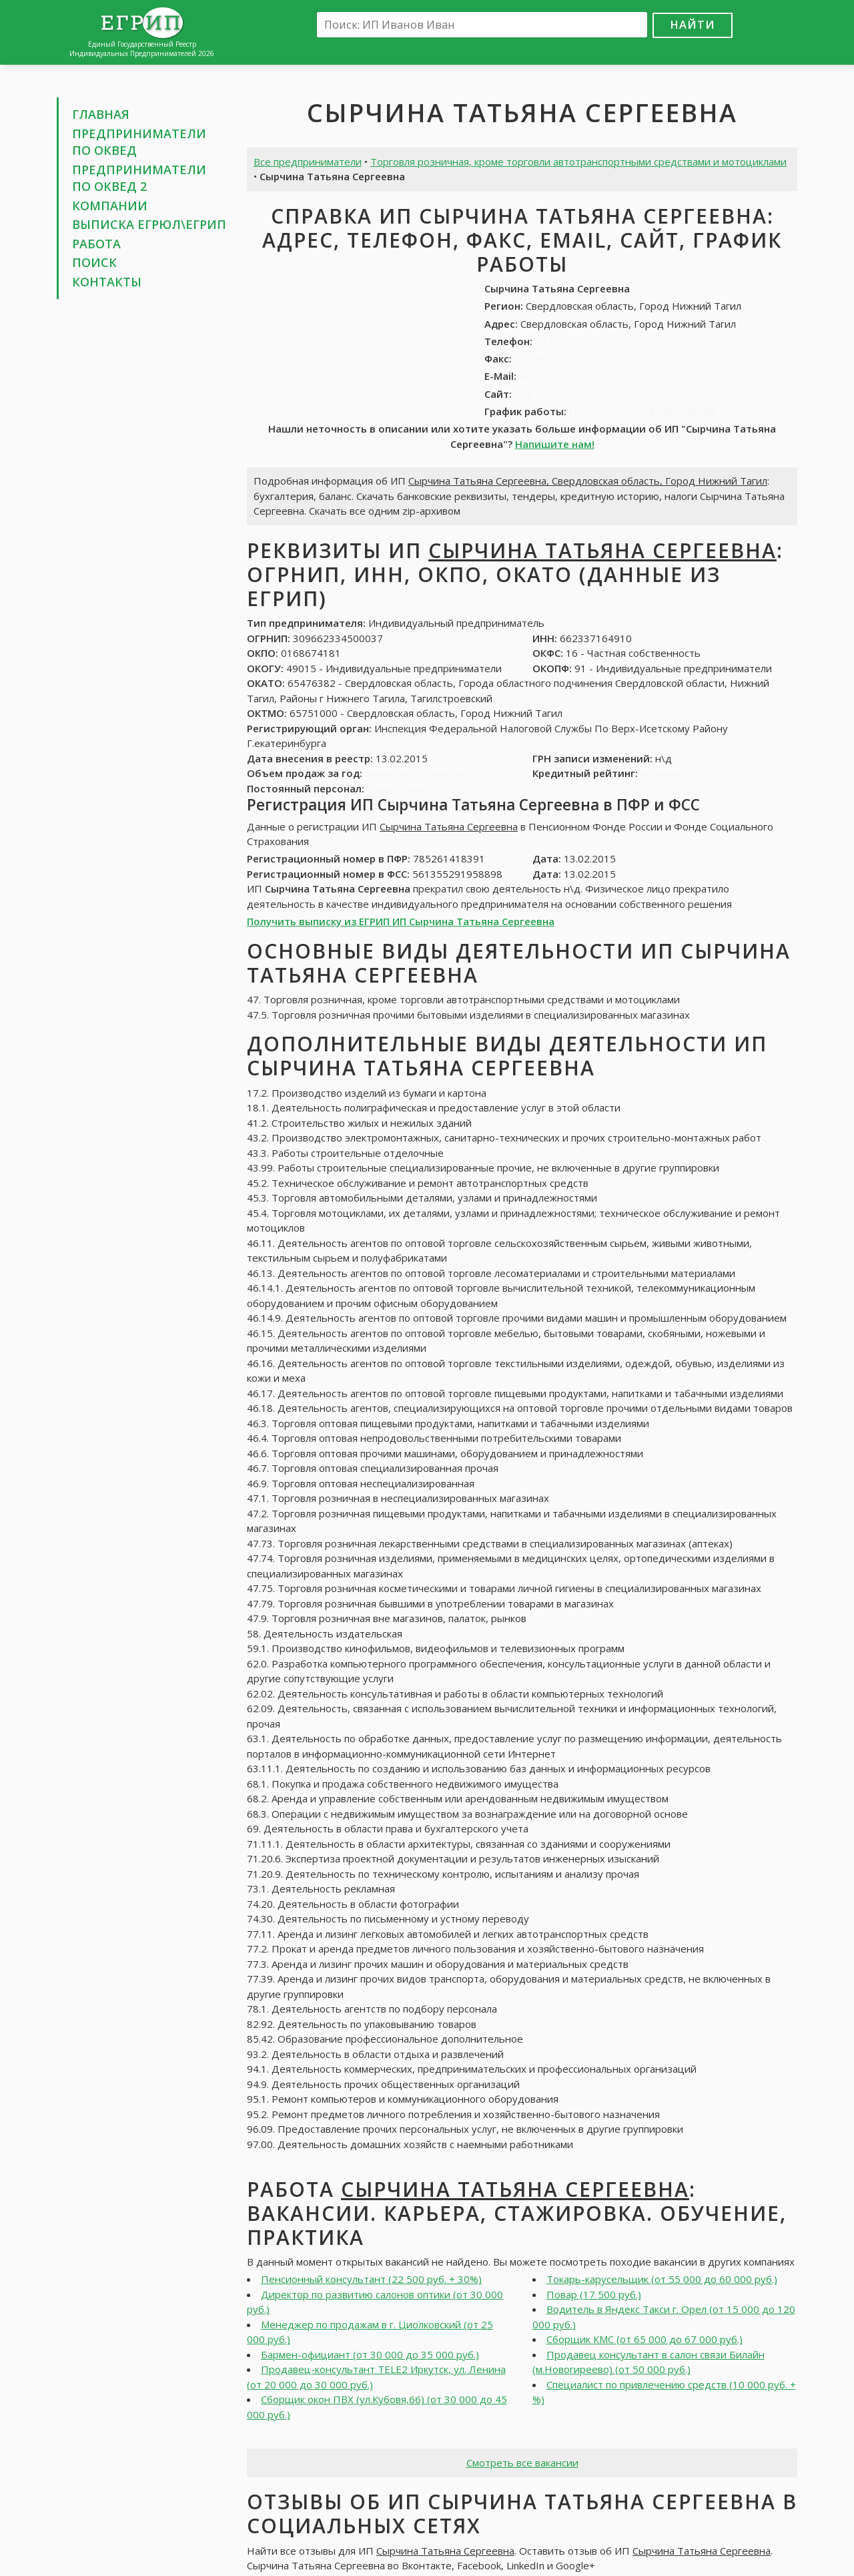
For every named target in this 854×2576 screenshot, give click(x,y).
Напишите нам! (554, 444)
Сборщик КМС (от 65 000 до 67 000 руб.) (644, 2339)
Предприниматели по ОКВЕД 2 (139, 178)
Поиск (94, 262)
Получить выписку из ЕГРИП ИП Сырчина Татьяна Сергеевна (400, 921)
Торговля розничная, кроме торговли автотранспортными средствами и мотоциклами (578, 161)
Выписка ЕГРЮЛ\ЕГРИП (149, 224)
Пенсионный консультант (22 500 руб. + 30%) (371, 2279)
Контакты (106, 282)
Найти (692, 24)
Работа (96, 244)
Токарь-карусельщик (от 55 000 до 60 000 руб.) (661, 2279)
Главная (100, 114)
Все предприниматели (308, 161)
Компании (109, 206)
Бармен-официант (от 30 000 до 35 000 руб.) (370, 2354)
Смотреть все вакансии (522, 2462)
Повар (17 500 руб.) (593, 2294)
